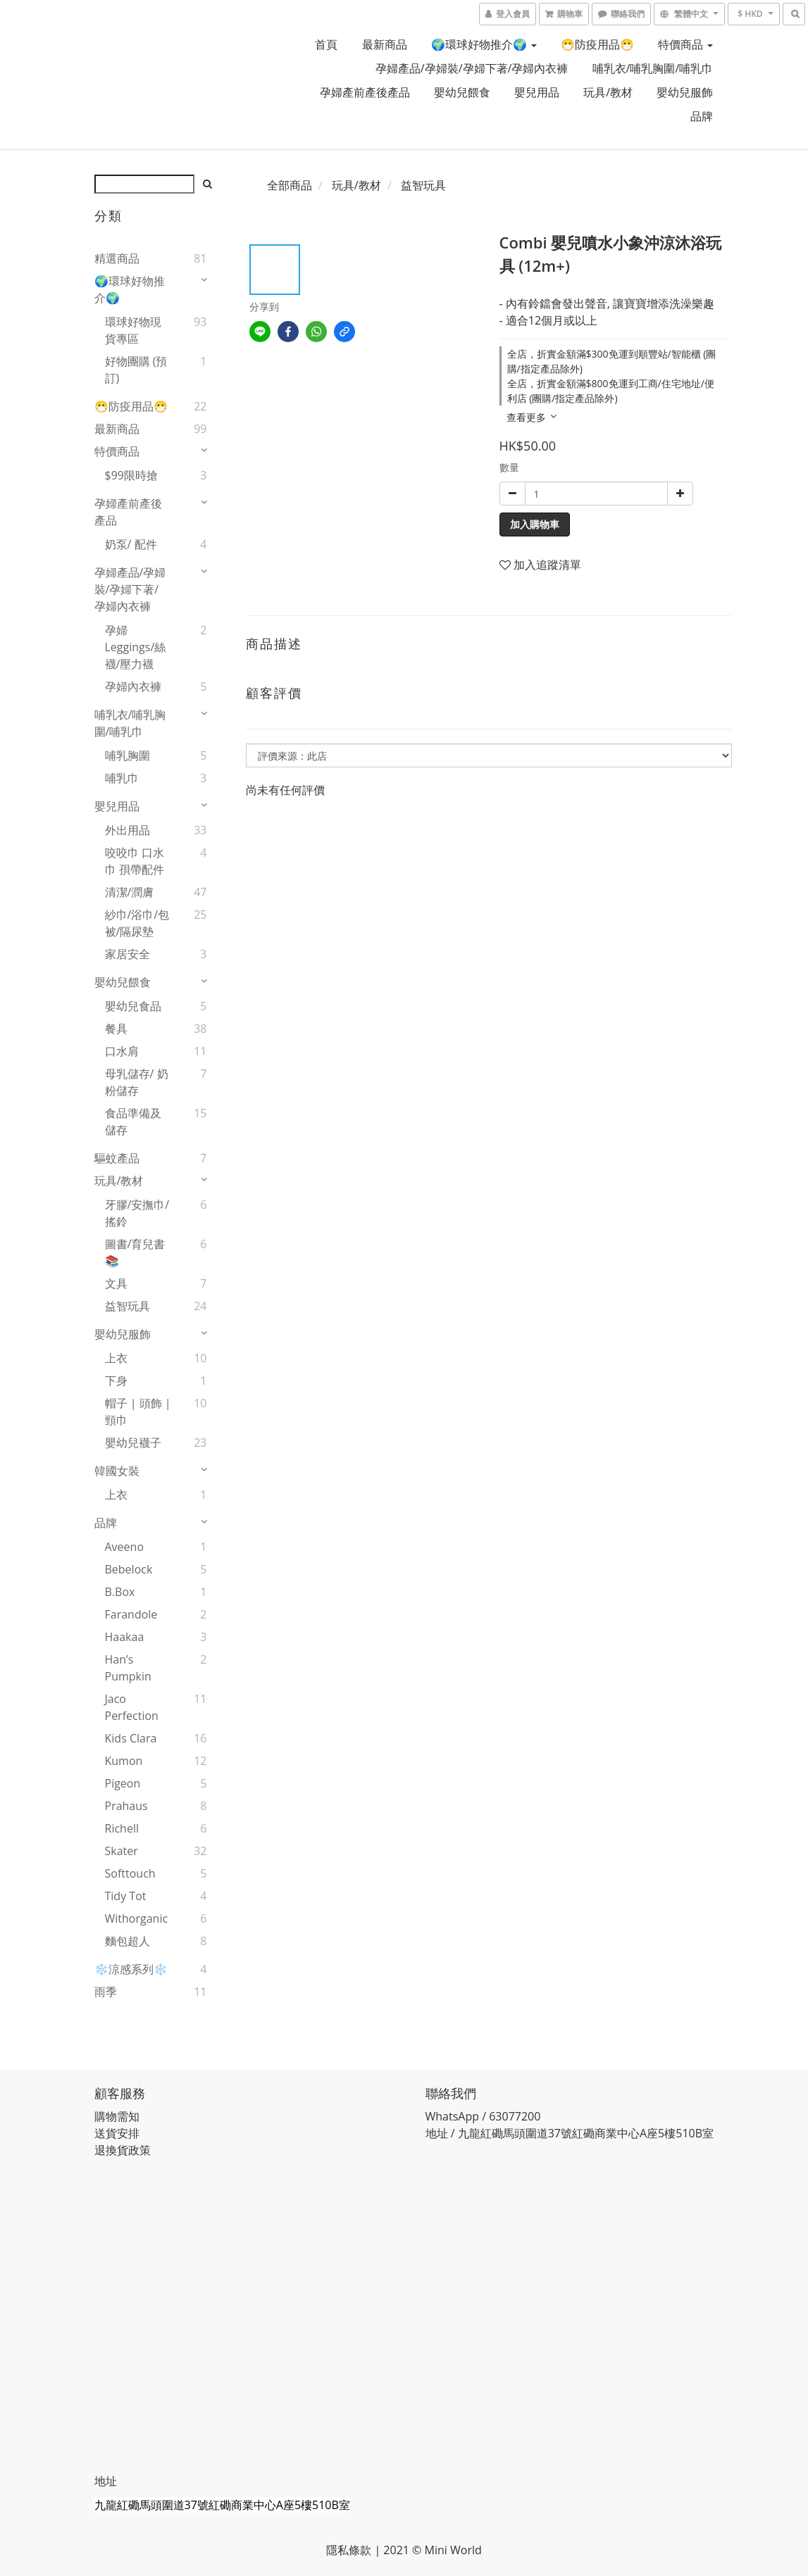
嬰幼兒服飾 (685, 92)
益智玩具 (127, 1306)
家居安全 (127, 954)
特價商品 (685, 44)
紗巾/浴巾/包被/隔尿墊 (137, 923)
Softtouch (130, 1873)
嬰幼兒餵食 (462, 92)
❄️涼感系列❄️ (131, 1969)
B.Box (120, 1592)
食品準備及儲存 (133, 1121)
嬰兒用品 (536, 92)
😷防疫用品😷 (597, 44)
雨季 (105, 1991)
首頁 (326, 44)
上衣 (116, 1358)
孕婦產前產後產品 (365, 92)
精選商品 (116, 258)
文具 (116, 1283)
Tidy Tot (126, 1896)
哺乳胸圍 (127, 755)
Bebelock (129, 1569)
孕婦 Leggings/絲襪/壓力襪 (135, 647)
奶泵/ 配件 (131, 544)
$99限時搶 (131, 475)
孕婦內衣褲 (133, 686)
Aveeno (124, 1546)
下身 (116, 1380)
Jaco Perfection (132, 1707)
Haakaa (124, 1637)
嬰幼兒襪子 (133, 1442)
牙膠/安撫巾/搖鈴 (137, 1213)
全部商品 (289, 185)
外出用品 (127, 830)
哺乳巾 (122, 778)
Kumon (124, 1760)
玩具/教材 (608, 92)
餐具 (116, 1028)
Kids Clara (131, 1738)
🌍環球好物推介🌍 (484, 44)
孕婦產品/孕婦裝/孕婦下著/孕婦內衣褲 (471, 68)
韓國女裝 (116, 1470)
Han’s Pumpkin (128, 1668)
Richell (122, 1828)
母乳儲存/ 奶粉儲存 (136, 1082)
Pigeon (123, 1783)
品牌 (701, 116)
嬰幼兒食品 (133, 1006)
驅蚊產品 (116, 1158)
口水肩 (122, 1051)
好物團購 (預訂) (136, 369)
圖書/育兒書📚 (135, 1252)
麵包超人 (127, 1941)
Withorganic (136, 1918)
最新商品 (384, 44)
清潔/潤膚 (129, 892)
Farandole (131, 1614)
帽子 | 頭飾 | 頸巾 (138, 1411)
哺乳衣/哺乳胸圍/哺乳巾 (653, 68)
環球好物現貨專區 (133, 330)
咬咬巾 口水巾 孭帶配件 (134, 861)
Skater (121, 1851)
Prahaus (126, 1806)
